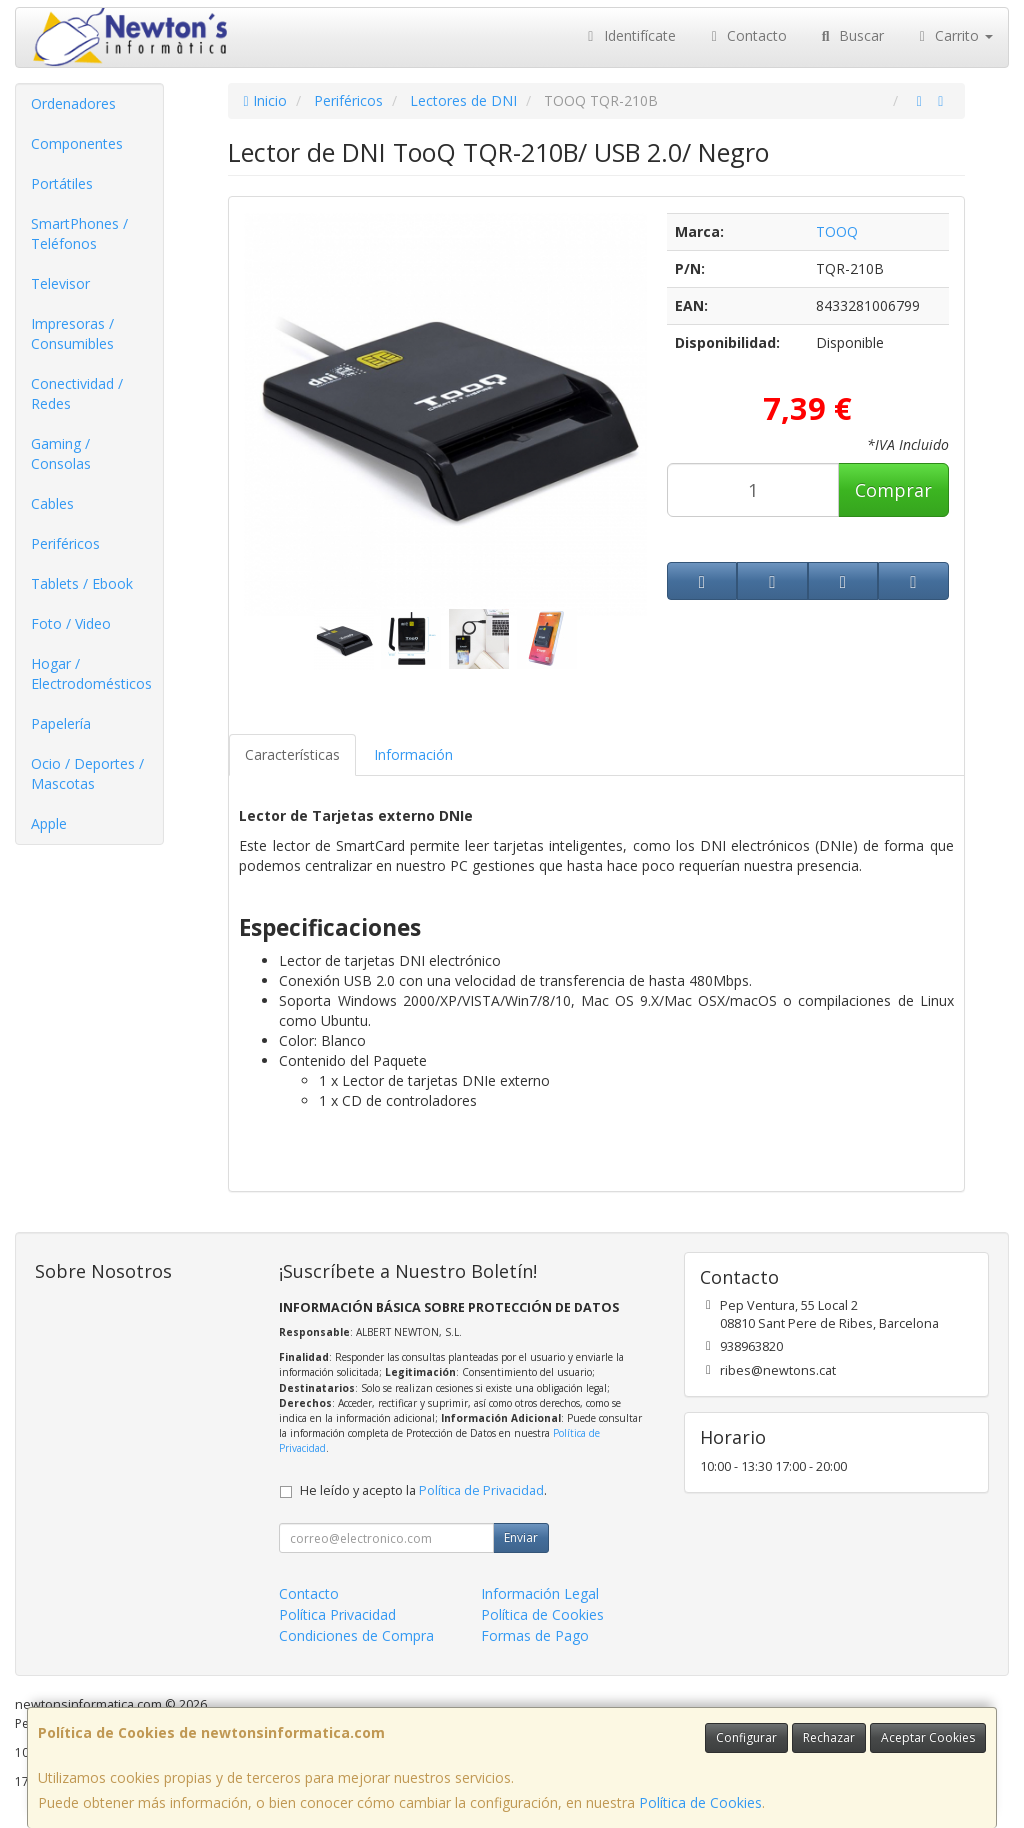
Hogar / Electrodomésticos (91, 673)
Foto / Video (71, 623)
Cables (52, 503)
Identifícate (629, 35)
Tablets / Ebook (82, 583)
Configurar (746, 1737)
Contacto (747, 35)
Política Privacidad (337, 1614)
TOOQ (837, 231)
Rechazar (829, 1737)
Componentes (77, 143)
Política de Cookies (700, 1802)
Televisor (60, 283)
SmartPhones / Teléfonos (79, 233)
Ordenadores (73, 103)
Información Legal (540, 1593)
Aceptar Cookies (928, 1737)
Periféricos (65, 543)
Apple (49, 823)
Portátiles (62, 183)
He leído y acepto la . (423, 1490)
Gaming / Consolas (61, 453)
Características (292, 754)
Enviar (521, 1537)
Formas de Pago (535, 1635)
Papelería (61, 723)
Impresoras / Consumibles (72, 333)
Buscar (850, 35)
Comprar (893, 490)
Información (413, 754)
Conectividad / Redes (77, 393)
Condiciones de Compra (356, 1635)
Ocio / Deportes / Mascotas (87, 773)
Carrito (954, 35)
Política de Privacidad (481, 1490)
